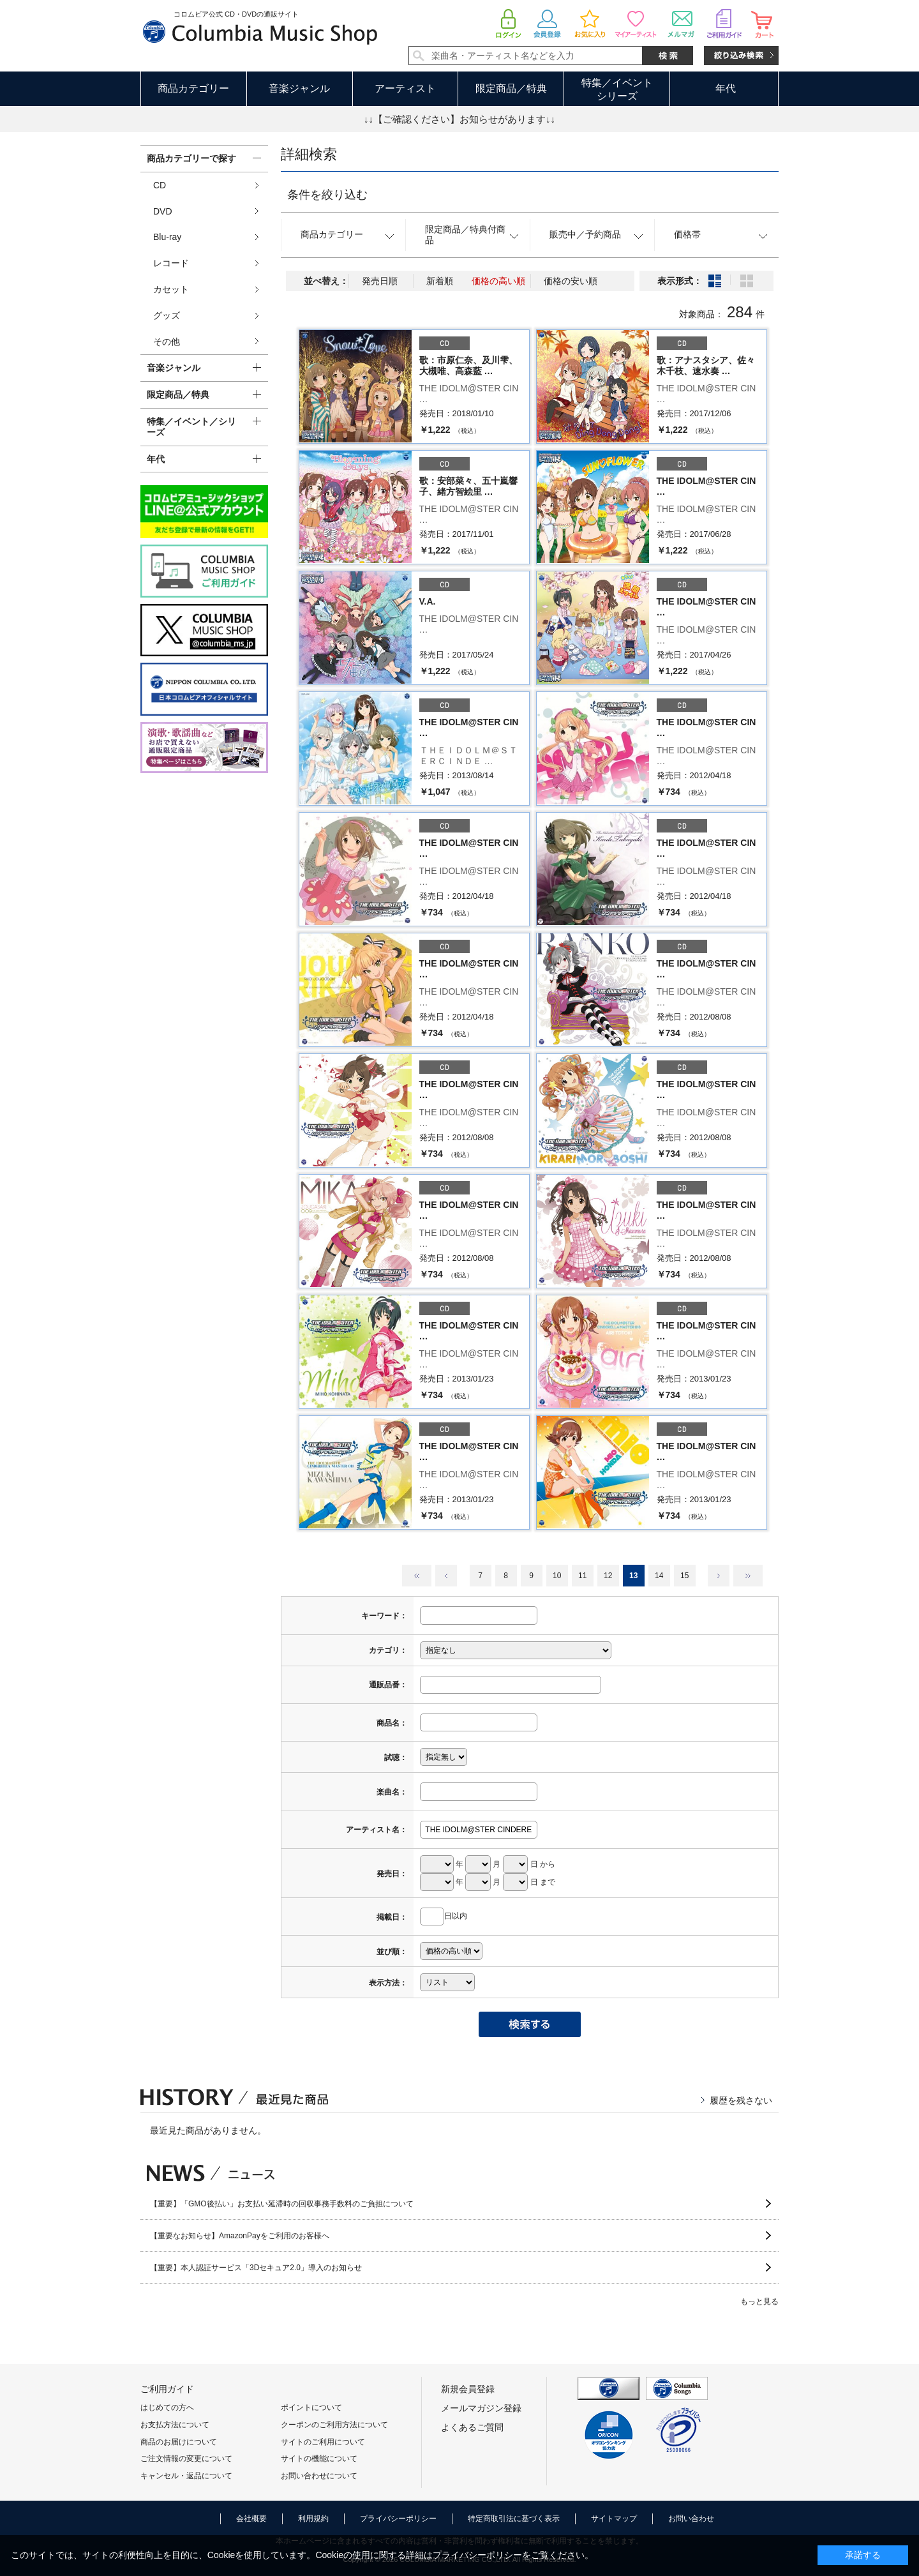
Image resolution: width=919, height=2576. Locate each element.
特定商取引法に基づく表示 (514, 2518)
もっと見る (759, 2301)
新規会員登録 (468, 2389)
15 (684, 1575)
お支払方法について (174, 2424)
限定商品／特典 (511, 88)
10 (557, 1575)
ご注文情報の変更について (186, 2458)
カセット (171, 289)
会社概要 (251, 2518)
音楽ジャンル (299, 88)
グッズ (166, 315)
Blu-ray (167, 237)
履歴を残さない (741, 2100)
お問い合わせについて (319, 2475)
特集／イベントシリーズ (617, 89)
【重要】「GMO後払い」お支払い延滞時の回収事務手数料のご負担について (282, 2203)
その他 (166, 341)
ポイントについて (311, 2407)
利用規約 (313, 2518)
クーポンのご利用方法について (334, 2424)
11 (582, 1575)
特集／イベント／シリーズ (191, 426)
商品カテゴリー (193, 88)
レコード (171, 263)
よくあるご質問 (472, 2427)
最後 (748, 1575)
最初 (416, 1575)
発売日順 (380, 281)
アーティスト (405, 88)
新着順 (439, 281)
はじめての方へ (167, 2407)
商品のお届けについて (178, 2441)
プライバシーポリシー (398, 2518)
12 (608, 1575)
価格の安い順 (570, 281)
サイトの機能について (319, 2458)
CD (159, 185)
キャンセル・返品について (186, 2475)
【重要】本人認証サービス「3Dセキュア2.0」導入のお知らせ (256, 2267)
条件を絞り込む (327, 194)
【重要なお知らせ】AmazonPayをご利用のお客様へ (239, 2235)
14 (659, 1575)
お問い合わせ (691, 2518)
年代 (725, 88)
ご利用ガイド (167, 2389)
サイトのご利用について (323, 2441)
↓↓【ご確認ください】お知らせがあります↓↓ (459, 119)
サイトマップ (614, 2518)
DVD (162, 211)
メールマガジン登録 (481, 2408)
